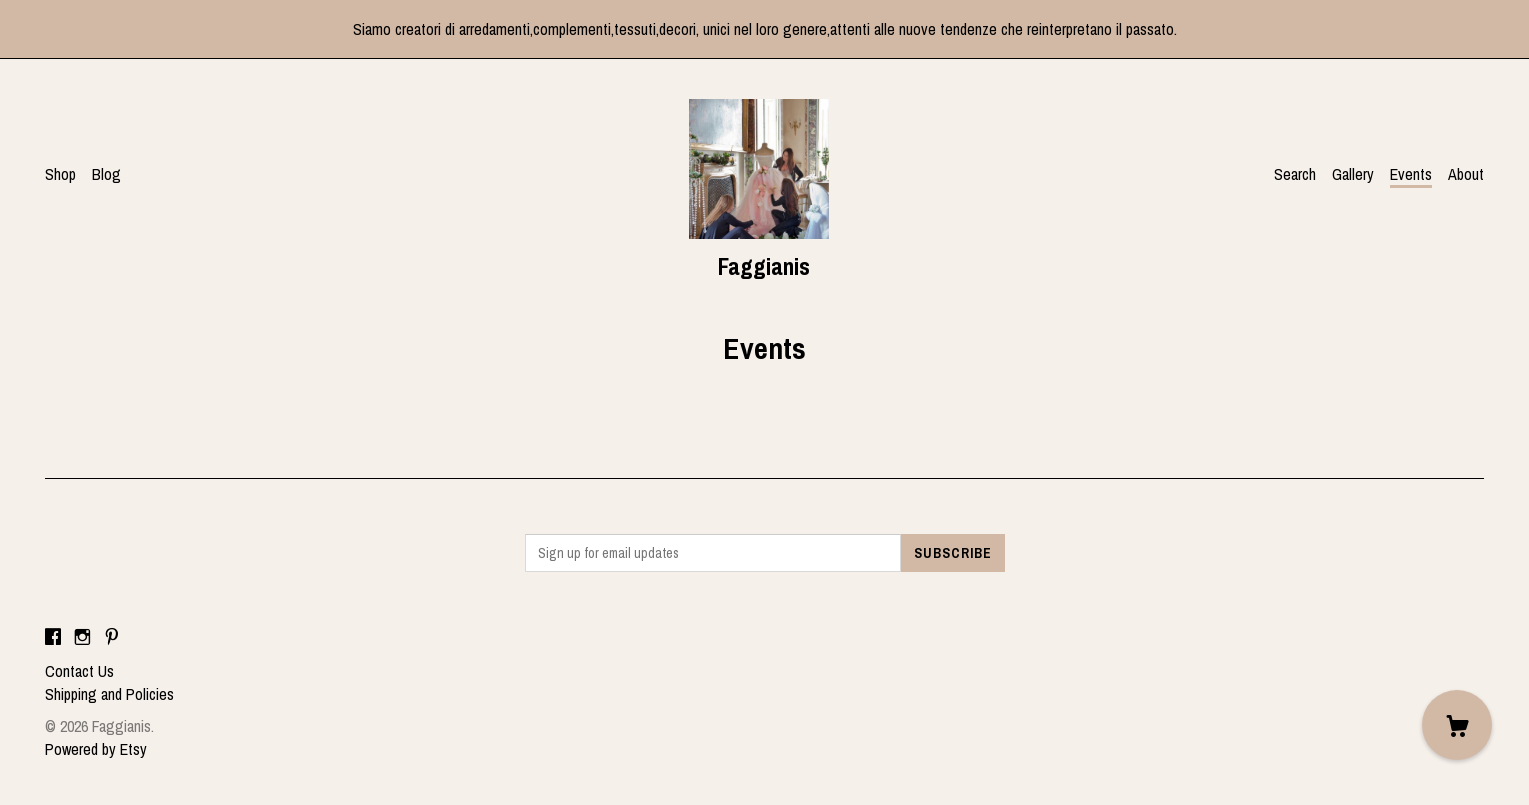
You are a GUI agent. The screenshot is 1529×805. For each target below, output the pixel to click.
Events (1411, 174)
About (1466, 174)
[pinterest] (112, 637)
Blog (106, 174)
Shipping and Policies (109, 694)
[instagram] (82, 637)
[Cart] (1457, 725)
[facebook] (53, 637)
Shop (60, 174)
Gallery (1353, 174)
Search (1295, 174)
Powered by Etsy (96, 749)
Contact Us (79, 671)
